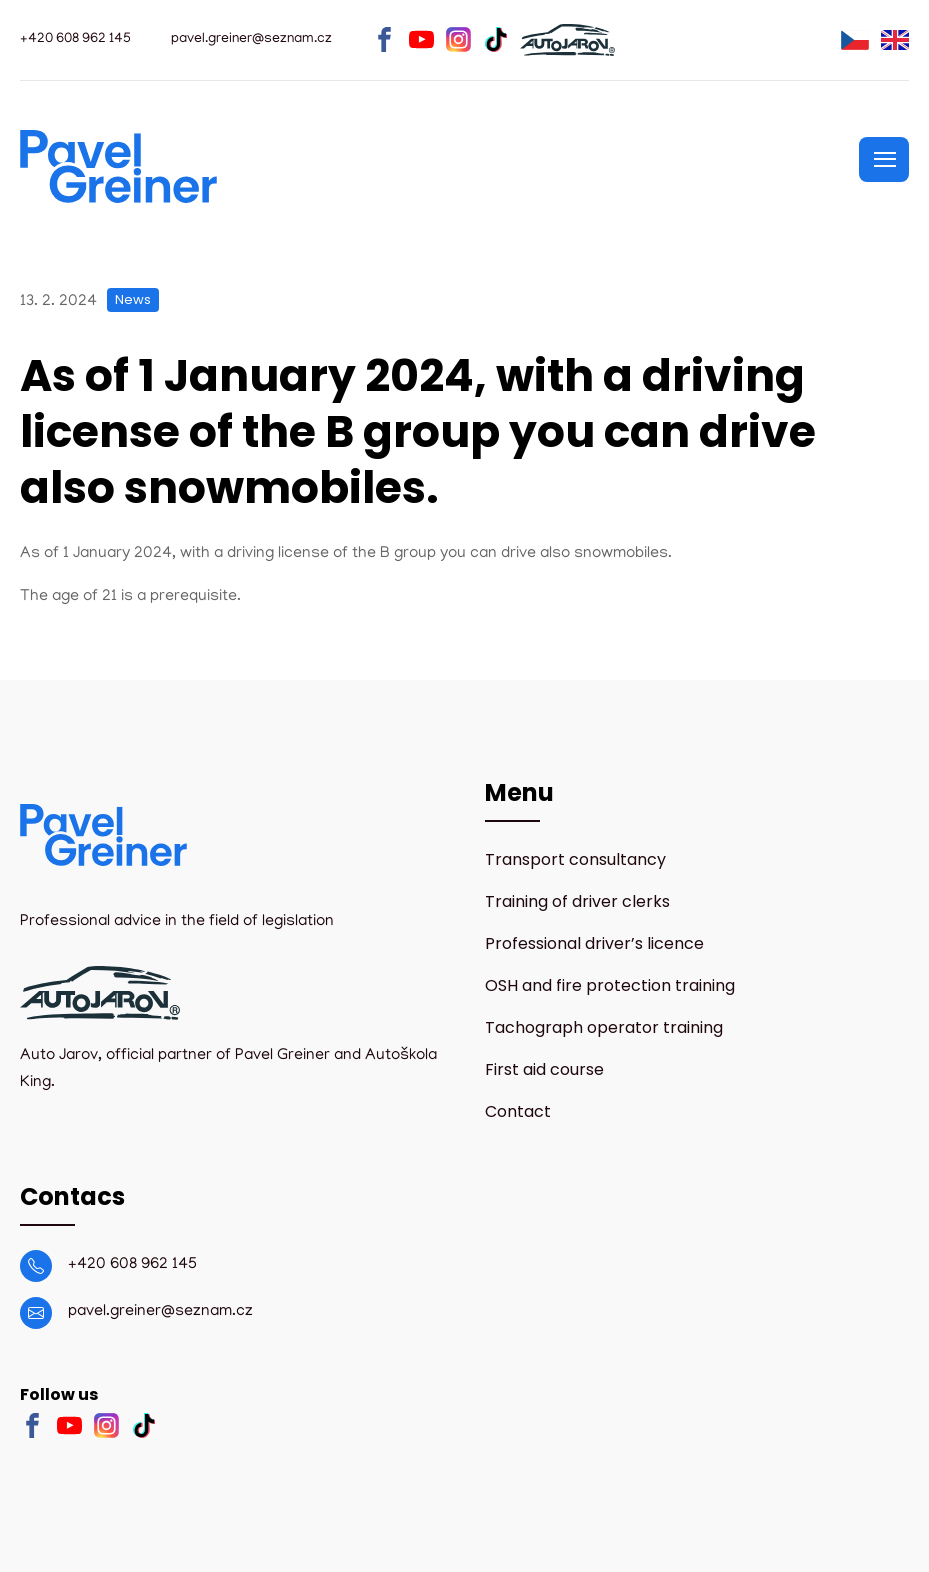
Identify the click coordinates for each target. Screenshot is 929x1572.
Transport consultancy (575, 859)
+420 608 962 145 (132, 1265)
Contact (518, 1111)
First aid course (544, 1069)
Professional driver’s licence (594, 943)
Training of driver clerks (577, 901)
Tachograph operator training (604, 1027)
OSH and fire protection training (610, 985)
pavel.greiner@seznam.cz (160, 1312)
